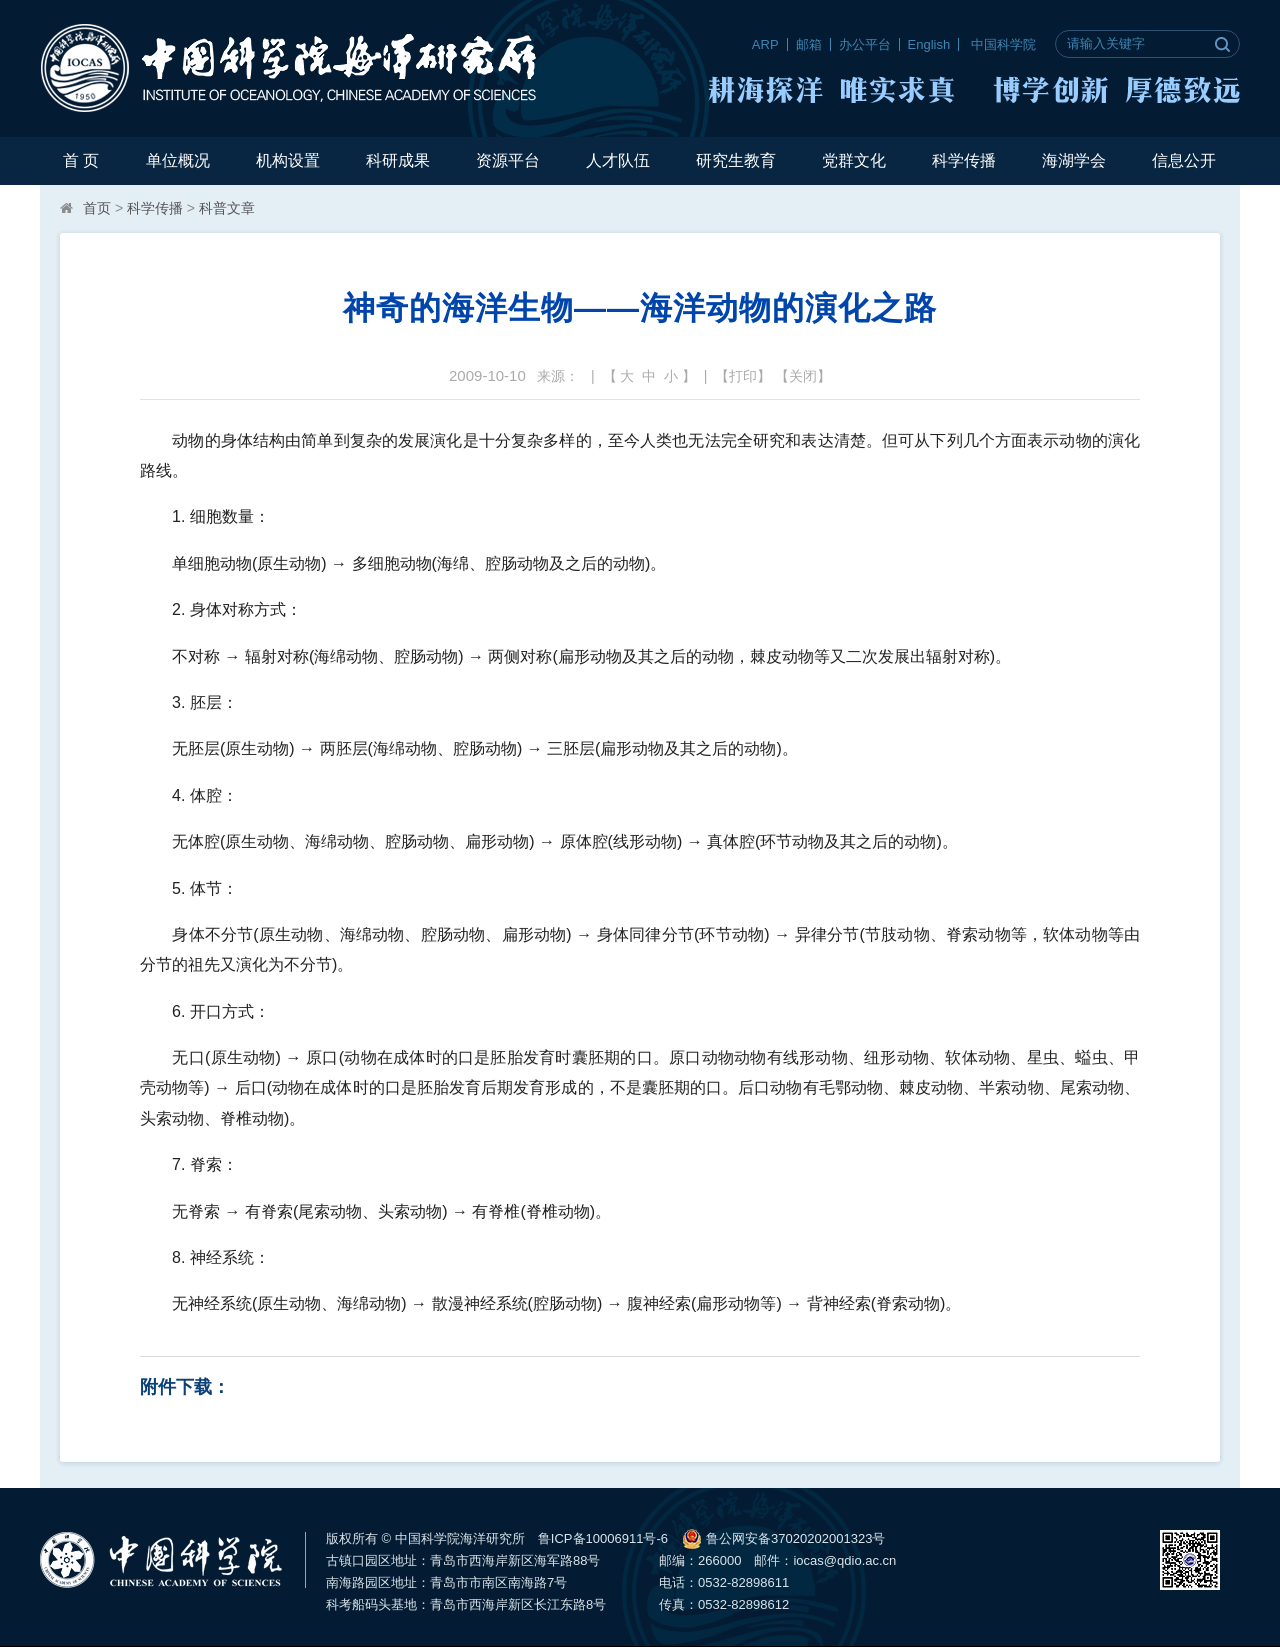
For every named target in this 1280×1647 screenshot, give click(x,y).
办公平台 (865, 44)
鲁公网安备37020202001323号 (783, 1539)
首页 (97, 208)
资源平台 (508, 160)
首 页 (81, 160)
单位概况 (178, 160)
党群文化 (854, 160)
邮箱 (809, 44)
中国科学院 (1003, 44)
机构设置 (288, 160)
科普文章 (227, 208)
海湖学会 (1074, 160)
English (929, 44)
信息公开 (1184, 160)
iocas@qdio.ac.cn (844, 1560)
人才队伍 (618, 160)
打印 (743, 376)
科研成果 (398, 160)
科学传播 (964, 160)
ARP (765, 44)
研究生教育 (736, 160)
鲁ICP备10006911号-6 (603, 1538)
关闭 (803, 376)
